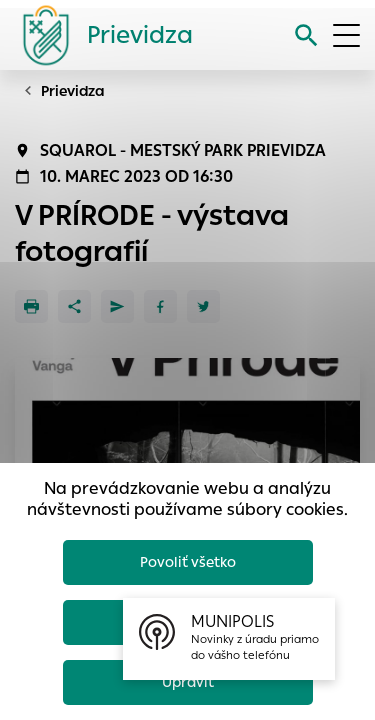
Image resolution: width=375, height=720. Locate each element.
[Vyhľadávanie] (306, 35)
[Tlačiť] (31, 306)
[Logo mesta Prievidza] (100, 35)
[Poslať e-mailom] (117, 306)
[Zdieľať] (74, 306)
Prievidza (73, 91)
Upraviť (188, 682)
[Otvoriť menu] (346, 35)
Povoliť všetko (188, 562)
